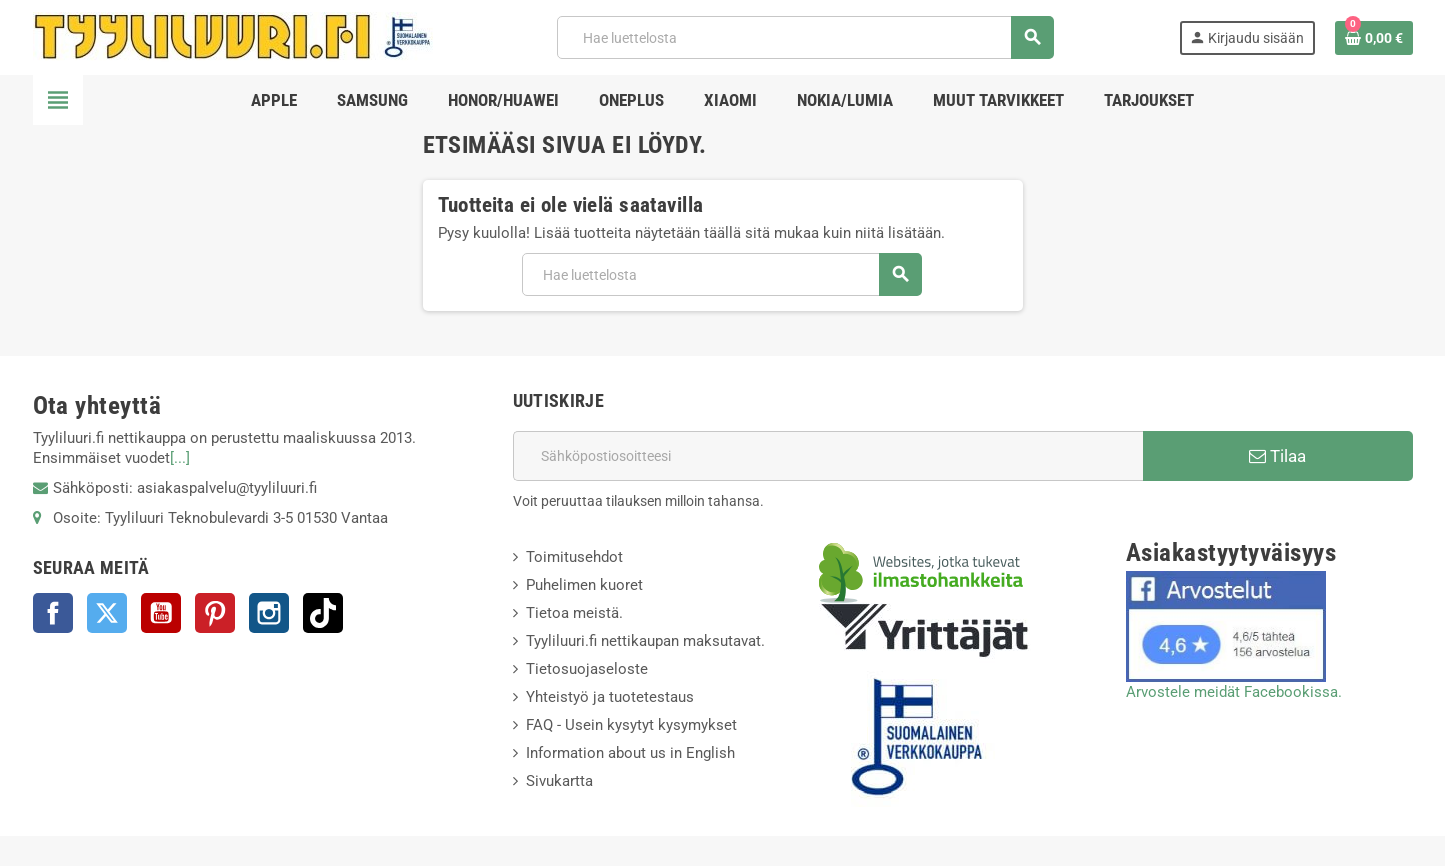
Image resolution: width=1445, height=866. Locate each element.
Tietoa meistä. (574, 613)
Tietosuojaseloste (587, 669)
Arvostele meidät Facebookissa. (1234, 692)
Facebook (53, 613)
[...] (180, 458)
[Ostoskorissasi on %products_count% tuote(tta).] (1374, 38)
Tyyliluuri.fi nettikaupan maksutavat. (645, 641)
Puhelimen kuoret (584, 585)
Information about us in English (630, 753)
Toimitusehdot (574, 557)
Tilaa (1277, 456)
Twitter (107, 613)
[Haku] (805, 37)
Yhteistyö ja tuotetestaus (610, 697)
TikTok (323, 613)
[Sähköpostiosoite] (828, 456)
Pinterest (215, 613)
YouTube (161, 613)
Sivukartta (559, 781)
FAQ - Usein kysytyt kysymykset (631, 725)
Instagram (269, 613)
